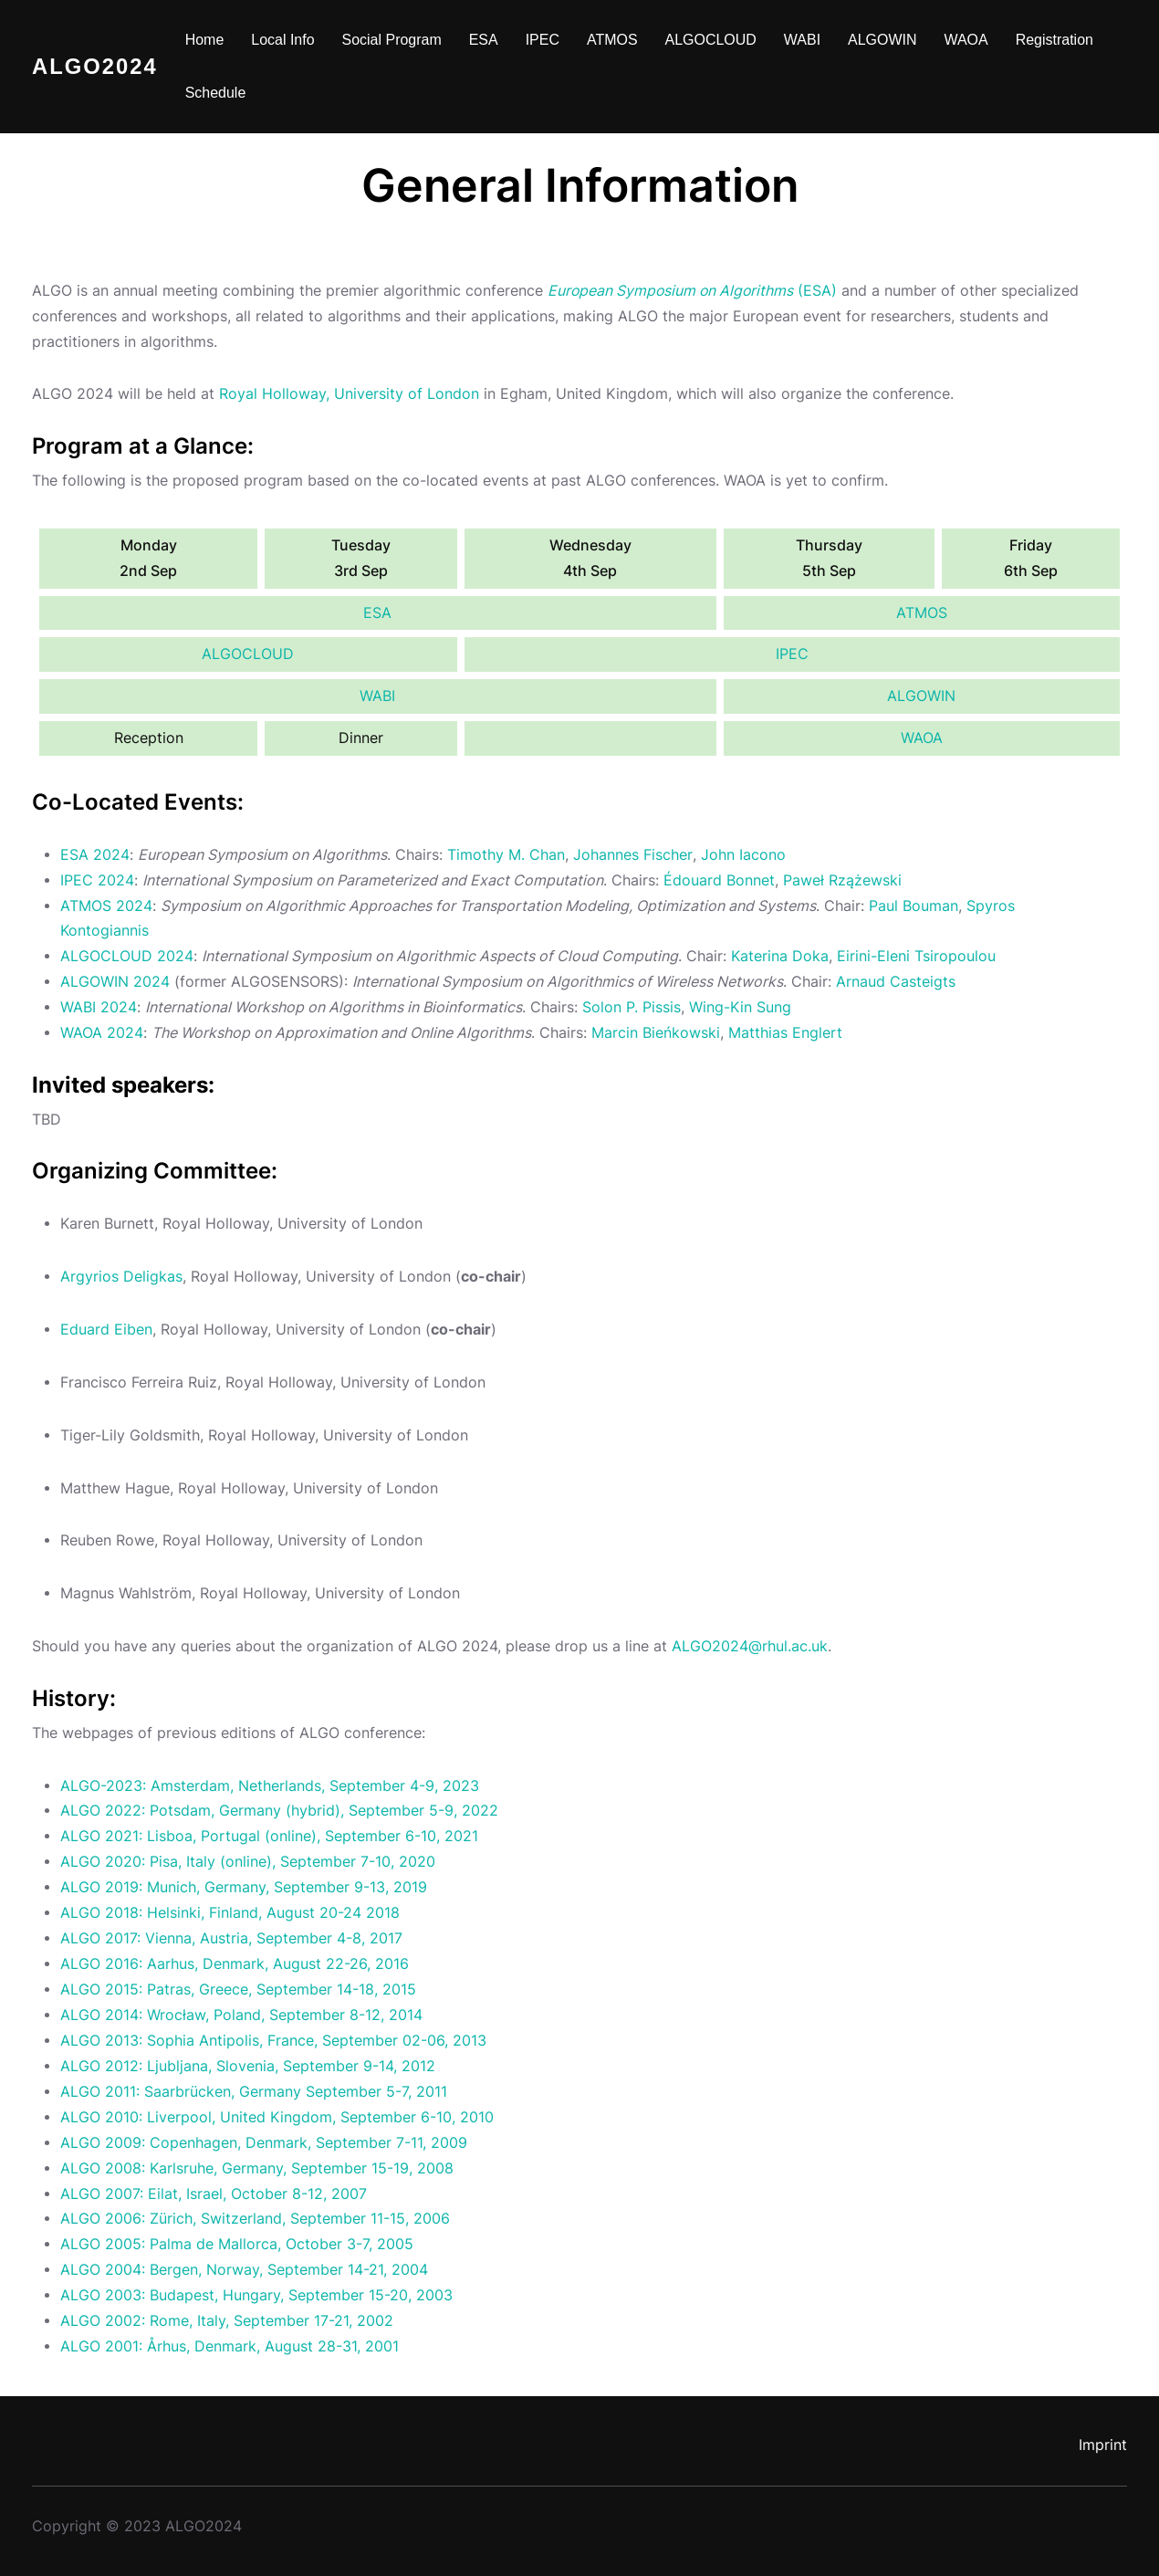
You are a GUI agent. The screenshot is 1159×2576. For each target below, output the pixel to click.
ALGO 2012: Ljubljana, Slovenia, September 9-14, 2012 (247, 2066)
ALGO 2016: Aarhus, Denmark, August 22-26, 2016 (234, 1964)
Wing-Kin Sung (740, 1007)
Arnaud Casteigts (895, 981)
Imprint (1103, 2445)
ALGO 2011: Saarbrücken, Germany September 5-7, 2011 (253, 2091)
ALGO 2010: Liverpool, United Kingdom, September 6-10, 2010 (277, 2117)
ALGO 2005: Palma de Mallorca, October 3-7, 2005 (236, 2244)
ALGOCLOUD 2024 (126, 956)
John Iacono (742, 855)
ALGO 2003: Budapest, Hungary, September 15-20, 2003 (256, 2295)
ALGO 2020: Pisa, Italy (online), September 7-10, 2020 (247, 1861)
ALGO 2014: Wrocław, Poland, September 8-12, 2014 (241, 2015)
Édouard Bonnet (719, 880)
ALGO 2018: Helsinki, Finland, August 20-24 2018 (230, 1913)
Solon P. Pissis (631, 1007)
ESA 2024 (95, 855)
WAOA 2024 (101, 1033)
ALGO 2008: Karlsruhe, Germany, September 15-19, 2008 (257, 2168)
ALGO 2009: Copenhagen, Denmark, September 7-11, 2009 (263, 2143)
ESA (377, 613)
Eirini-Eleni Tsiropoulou (916, 956)
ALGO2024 (95, 66)
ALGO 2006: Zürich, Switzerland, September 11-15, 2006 (255, 2218)
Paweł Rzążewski (842, 880)
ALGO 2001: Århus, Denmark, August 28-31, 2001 (229, 2346)
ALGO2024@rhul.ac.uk (750, 1646)
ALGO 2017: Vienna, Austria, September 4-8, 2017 (231, 1938)
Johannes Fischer (632, 855)
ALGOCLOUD (248, 654)
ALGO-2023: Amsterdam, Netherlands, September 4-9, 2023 (269, 1786)
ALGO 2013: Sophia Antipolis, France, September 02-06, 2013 (273, 2040)
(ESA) (694, 290)
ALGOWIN (921, 696)
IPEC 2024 (97, 880)
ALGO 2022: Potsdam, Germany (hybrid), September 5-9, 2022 (279, 1810)
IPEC (792, 654)
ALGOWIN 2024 (115, 981)
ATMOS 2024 (106, 906)
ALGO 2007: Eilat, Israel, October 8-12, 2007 (213, 2194)
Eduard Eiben (106, 1329)
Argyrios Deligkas (121, 1276)
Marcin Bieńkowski (655, 1033)
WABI (377, 696)
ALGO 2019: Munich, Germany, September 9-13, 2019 (243, 1887)
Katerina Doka (780, 956)
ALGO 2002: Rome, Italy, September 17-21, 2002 (226, 2321)
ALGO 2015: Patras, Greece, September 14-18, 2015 (238, 1989)
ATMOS (921, 613)
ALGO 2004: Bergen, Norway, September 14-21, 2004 (244, 2269)
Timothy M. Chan (506, 855)
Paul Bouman (913, 906)
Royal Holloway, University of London (349, 394)
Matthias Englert (785, 1033)
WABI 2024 (98, 1007)
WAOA (922, 738)
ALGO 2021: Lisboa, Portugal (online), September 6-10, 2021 (269, 1836)
